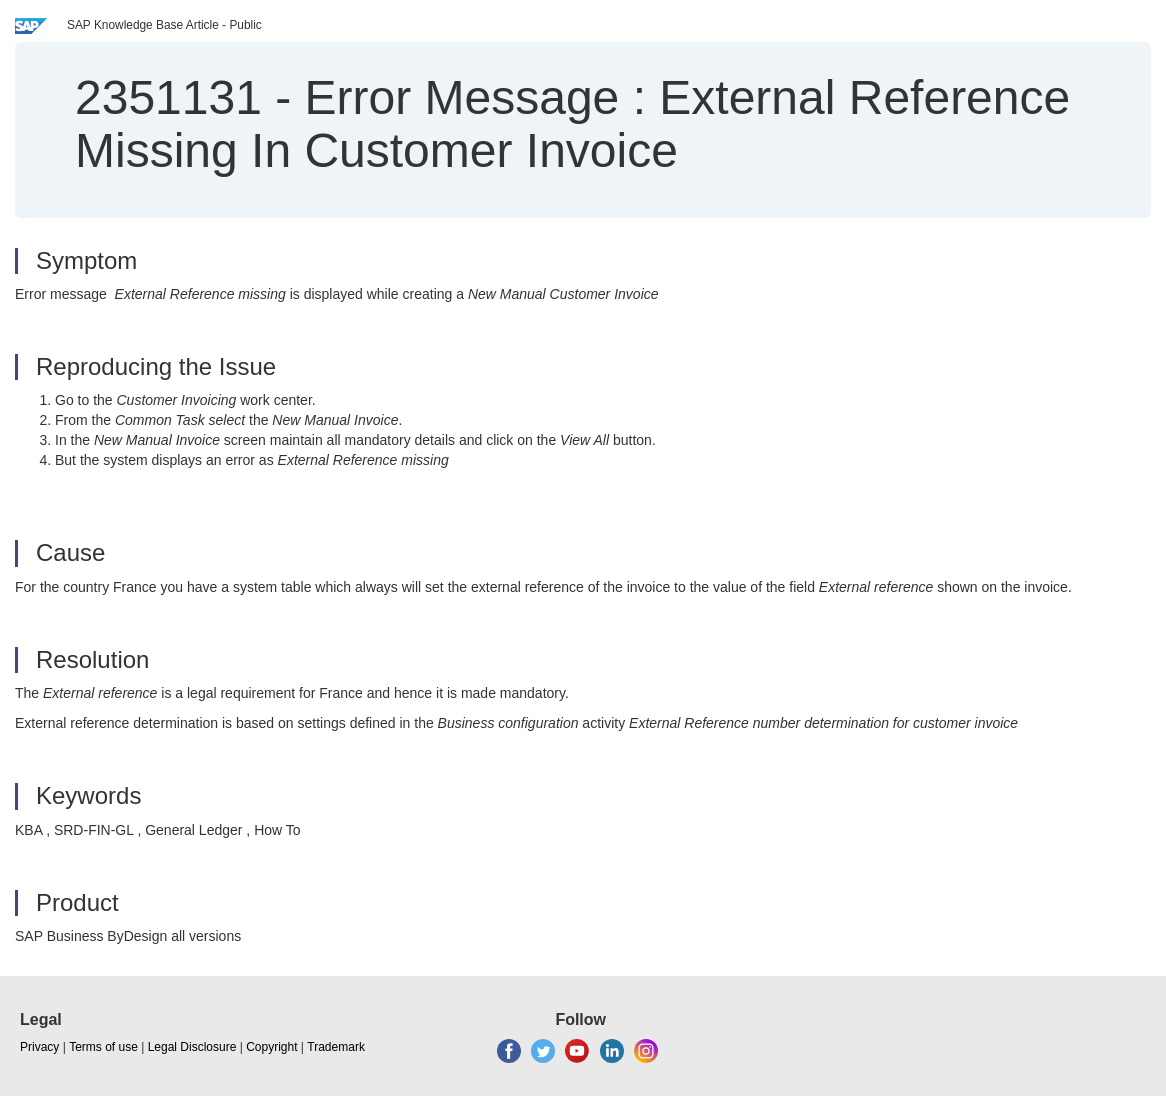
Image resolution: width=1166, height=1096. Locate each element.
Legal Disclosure (192, 1047)
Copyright (271, 1047)
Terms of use (103, 1047)
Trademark (336, 1047)
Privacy (39, 1047)
